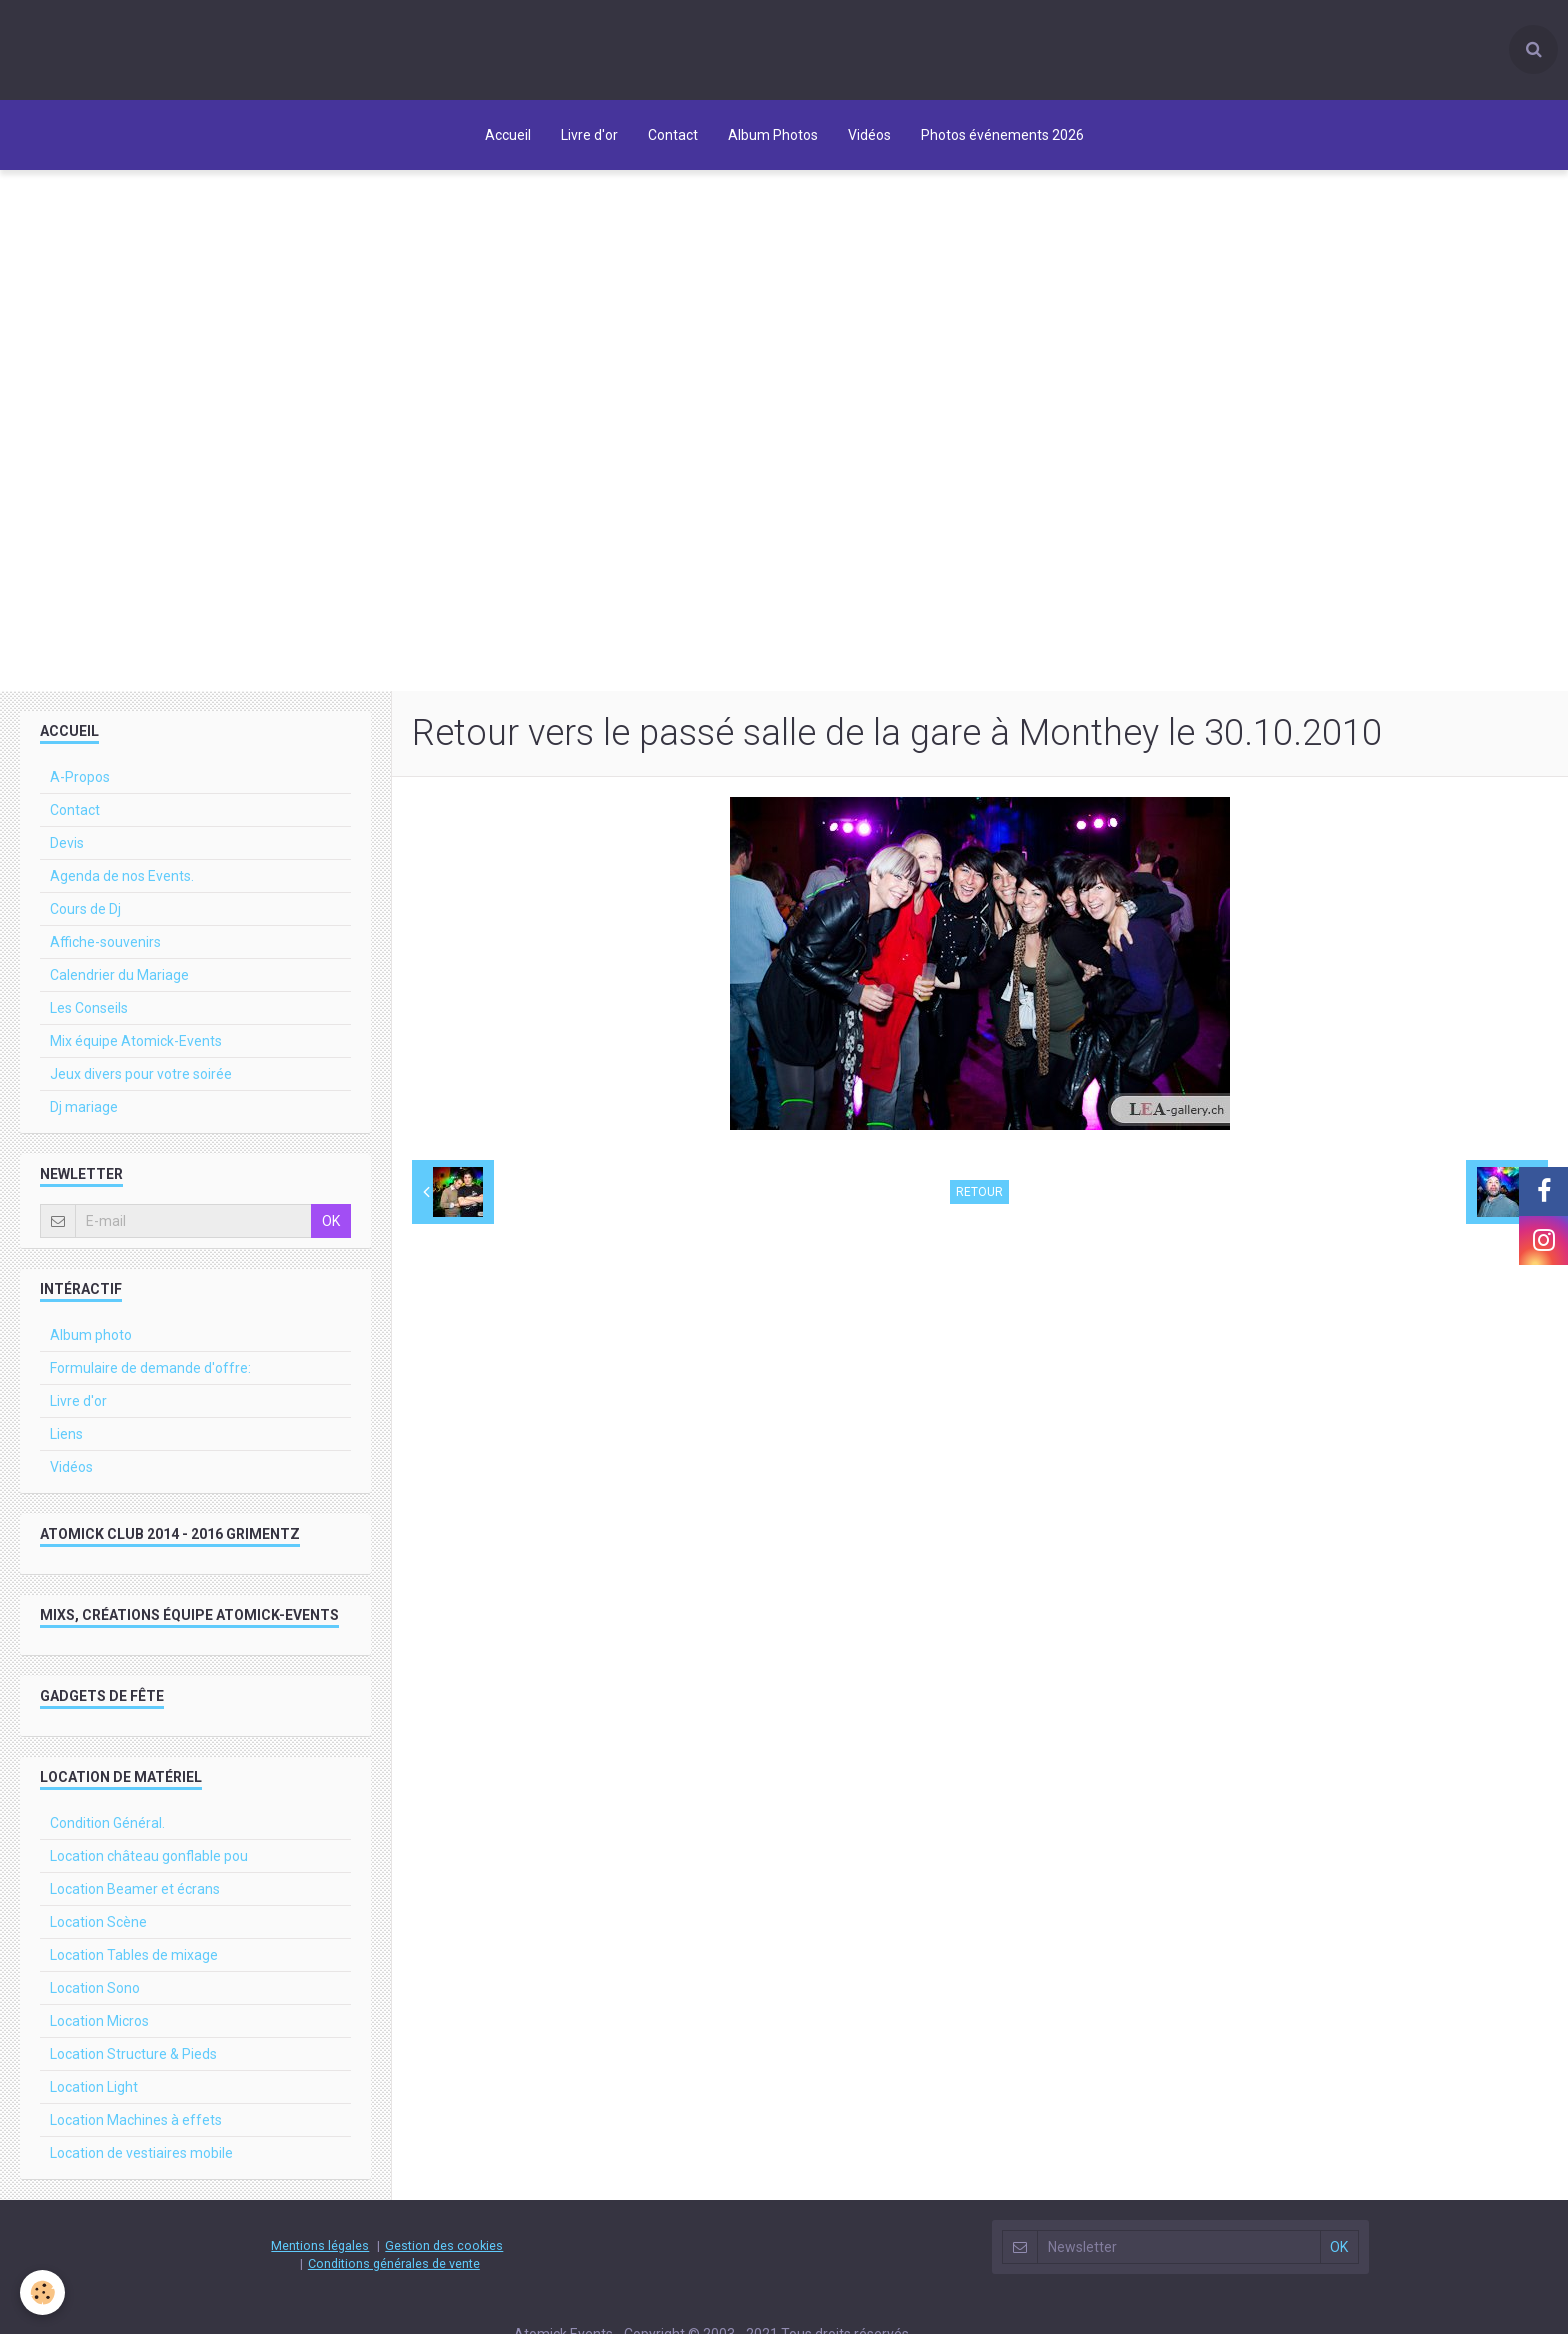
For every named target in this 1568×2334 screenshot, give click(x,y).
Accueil (508, 135)
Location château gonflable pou (149, 1856)
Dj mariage (84, 1107)
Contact (673, 135)
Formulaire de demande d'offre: (150, 1368)
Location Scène (98, 1922)
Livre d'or (589, 135)
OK (331, 1221)
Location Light (94, 2087)
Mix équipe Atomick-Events (136, 1041)
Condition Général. (107, 1823)
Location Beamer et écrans (135, 1889)
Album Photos (773, 135)
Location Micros (99, 2021)
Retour (979, 1192)
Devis (67, 843)
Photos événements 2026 (1002, 135)
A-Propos (80, 777)
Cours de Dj (85, 909)
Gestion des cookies (444, 2245)
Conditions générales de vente (394, 2263)
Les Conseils (89, 1008)
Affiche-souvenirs (105, 942)
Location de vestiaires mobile (141, 2153)
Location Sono (95, 1988)
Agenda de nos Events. (122, 876)
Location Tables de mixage (134, 1955)
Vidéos (869, 135)
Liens (66, 1434)
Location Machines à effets (136, 2120)
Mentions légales (320, 2245)
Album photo (91, 1335)
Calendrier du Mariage (119, 975)
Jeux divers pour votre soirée (141, 1074)
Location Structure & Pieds (133, 2054)
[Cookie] (42, 2292)
